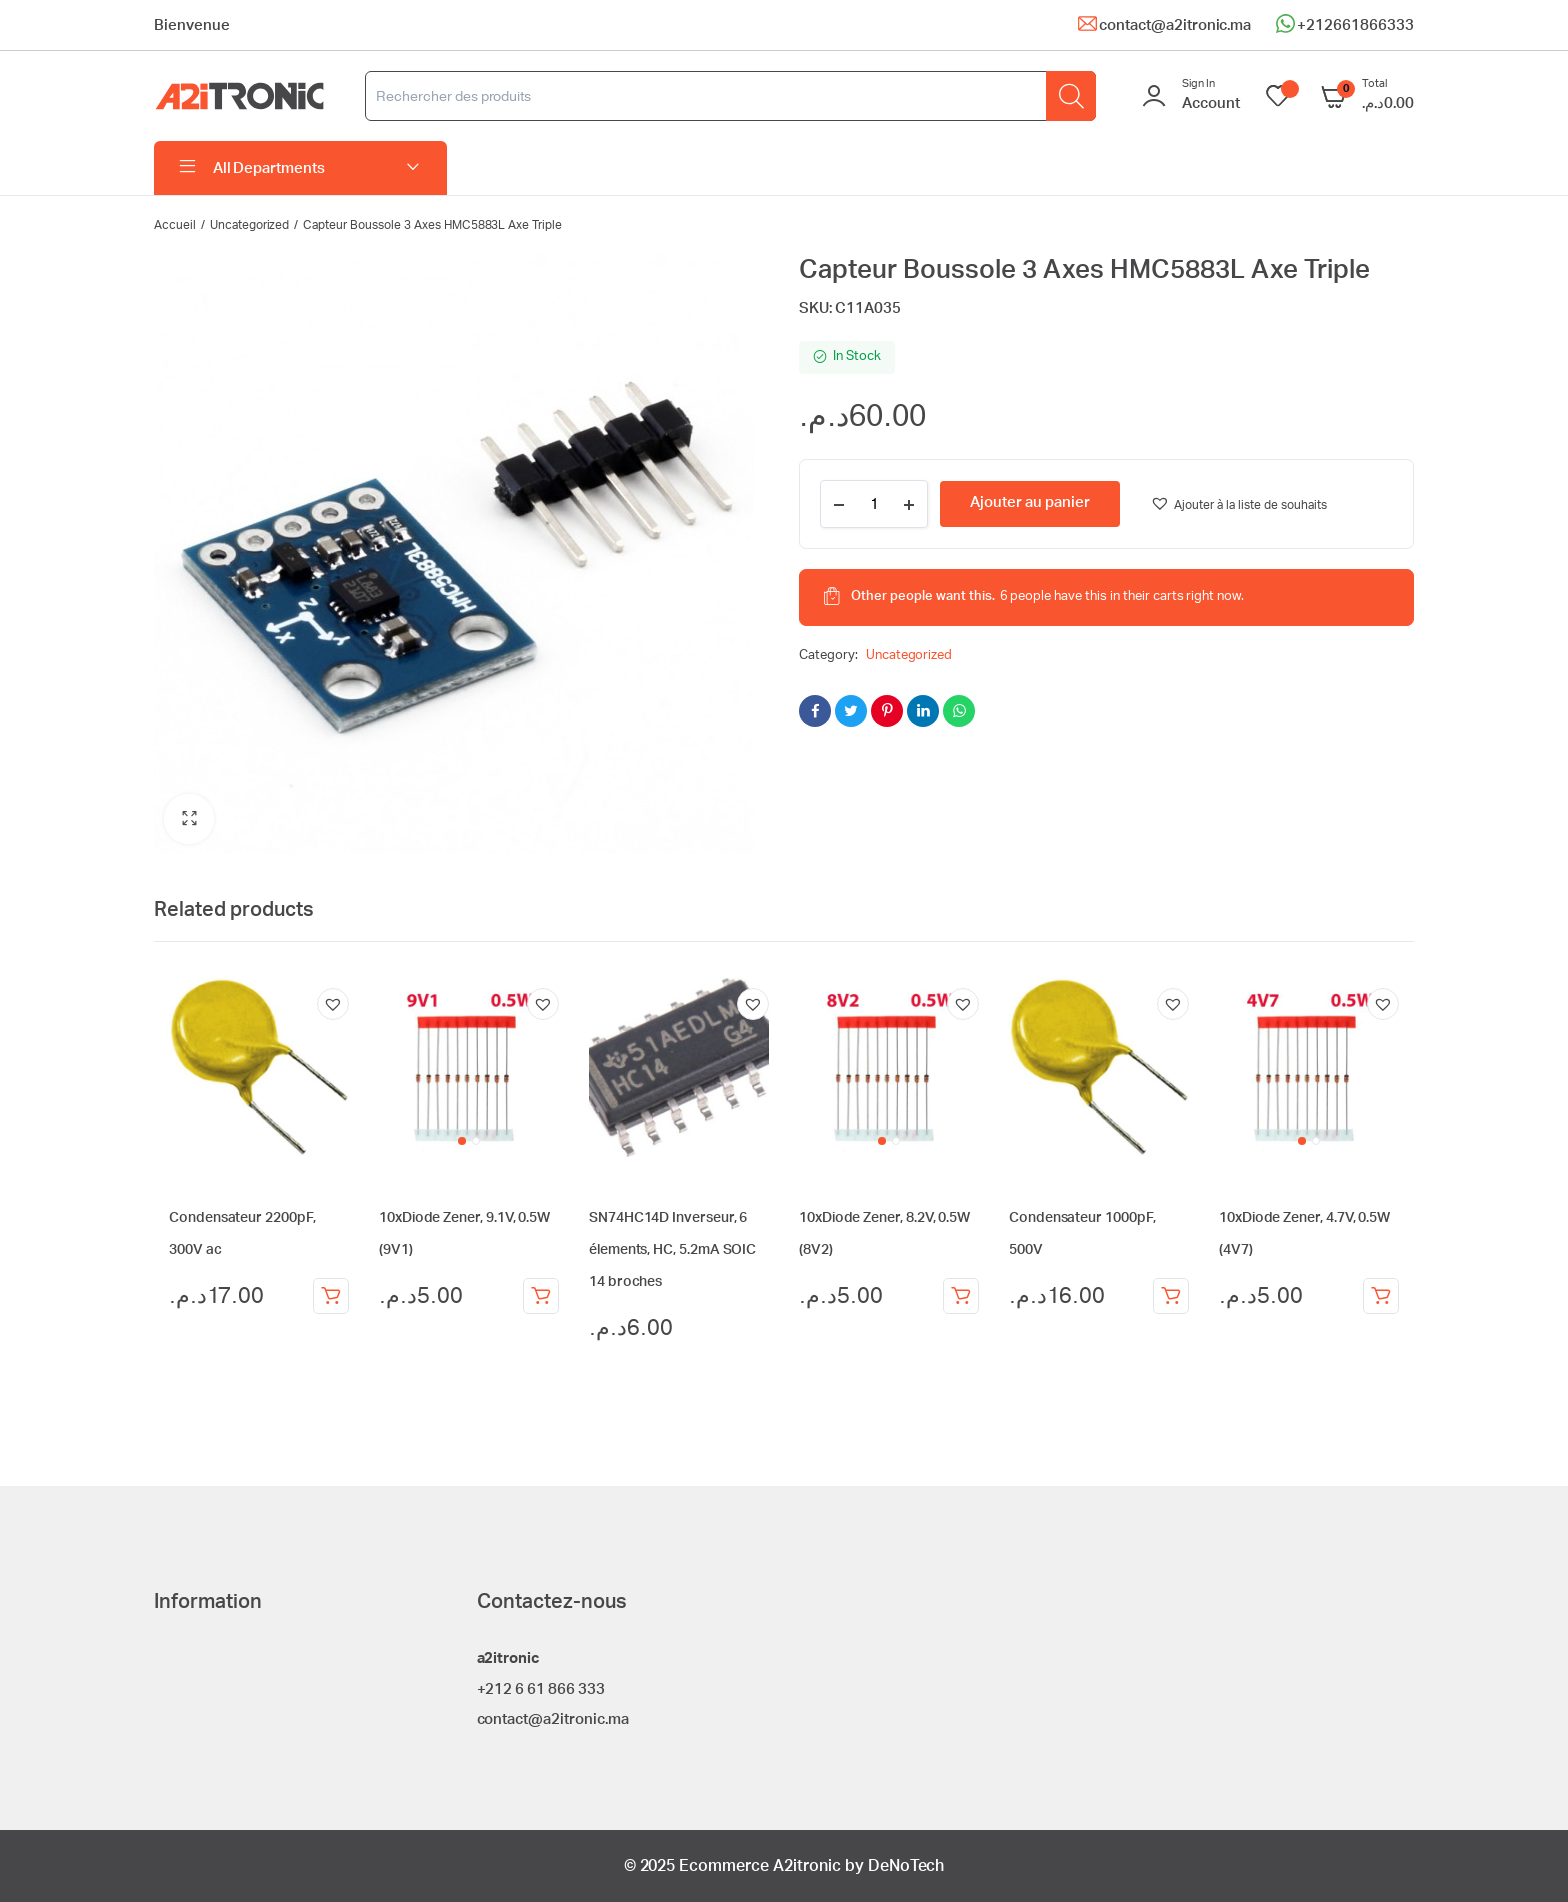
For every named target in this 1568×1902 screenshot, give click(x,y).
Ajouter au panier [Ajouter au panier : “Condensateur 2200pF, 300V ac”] (331, 1296)
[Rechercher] (1071, 96)
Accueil (175, 225)
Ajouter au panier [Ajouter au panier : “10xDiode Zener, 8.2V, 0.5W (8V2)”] (961, 1296)
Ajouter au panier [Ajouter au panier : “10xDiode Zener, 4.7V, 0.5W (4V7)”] (1381, 1296)
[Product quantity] (874, 504)
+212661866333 (1355, 25)
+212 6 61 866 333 (541, 1689)
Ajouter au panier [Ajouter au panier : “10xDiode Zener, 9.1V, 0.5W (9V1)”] (541, 1296)
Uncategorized (250, 225)
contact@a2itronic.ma (1175, 25)
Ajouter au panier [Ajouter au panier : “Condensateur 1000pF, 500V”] (1171, 1296)
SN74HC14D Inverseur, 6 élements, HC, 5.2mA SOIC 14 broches (672, 1250)
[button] (189, 819)
